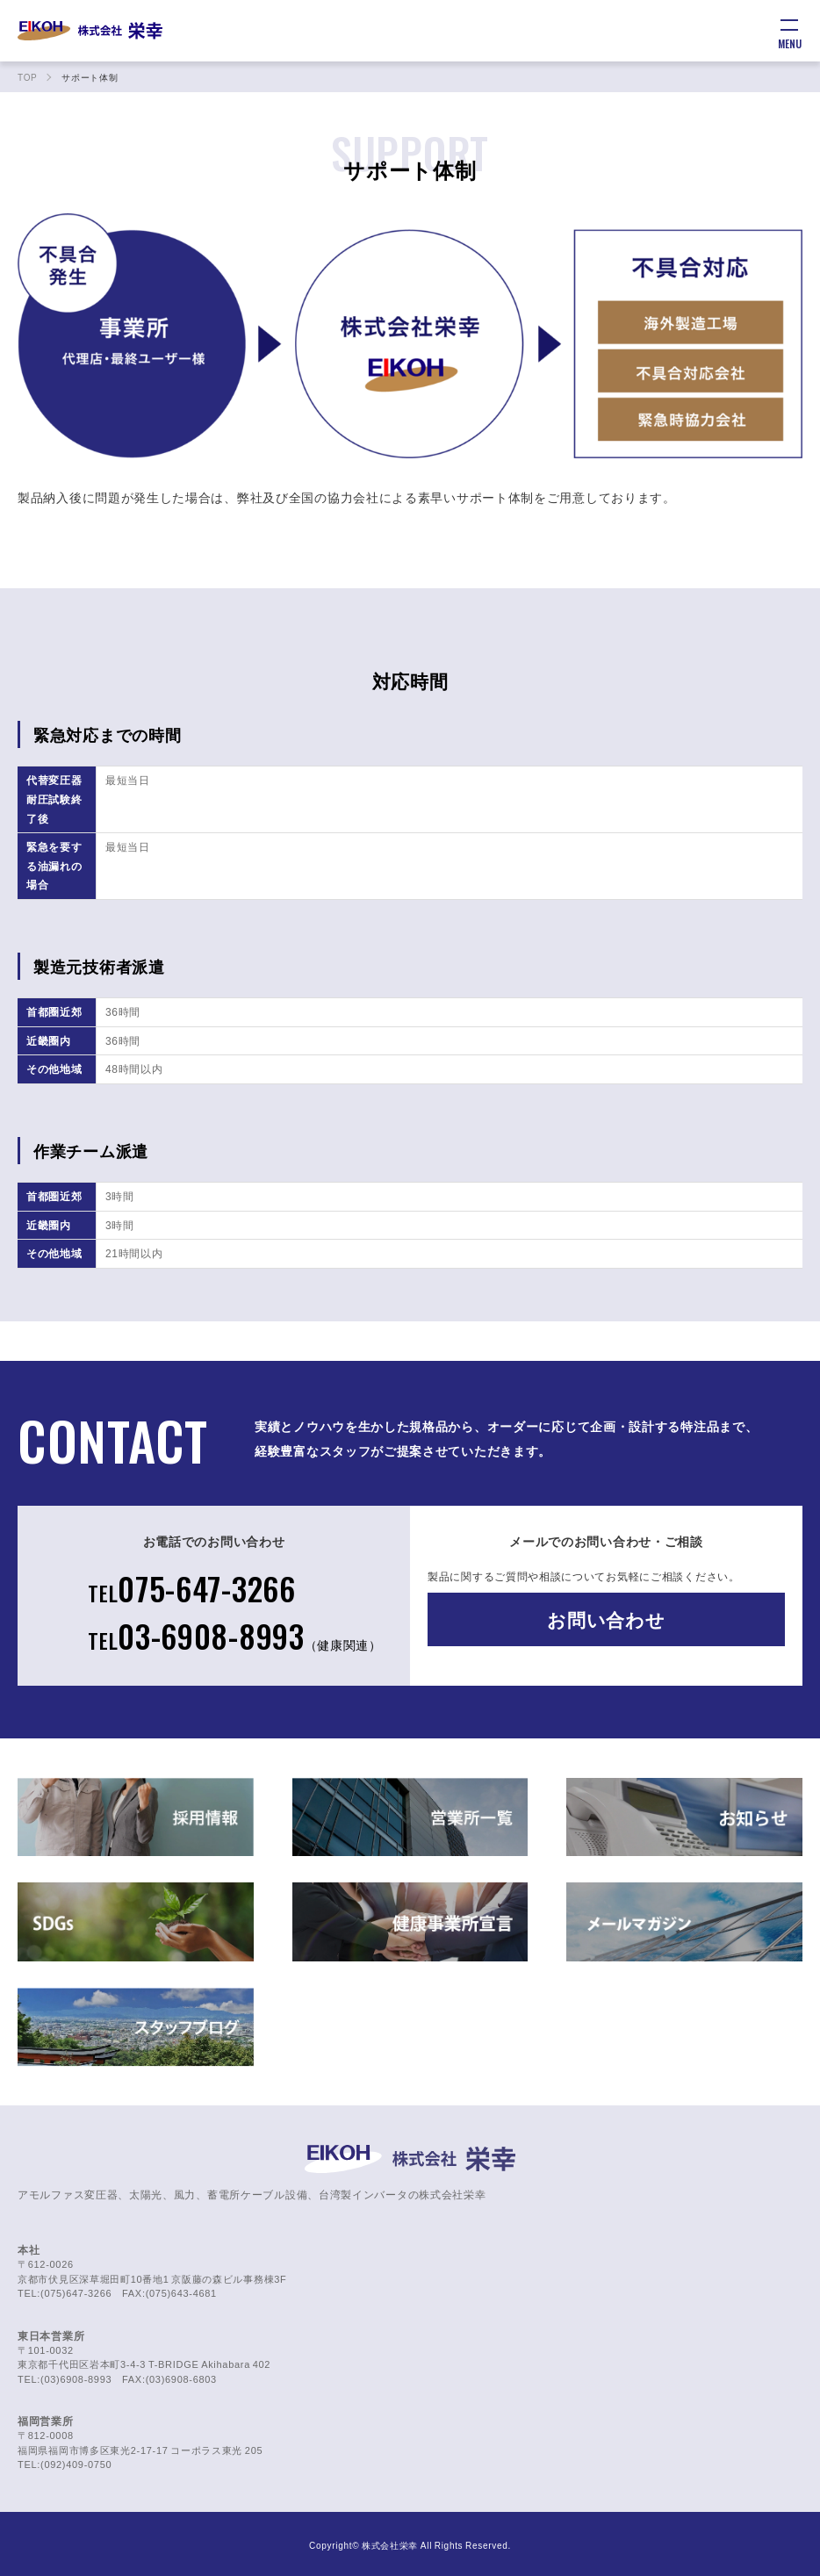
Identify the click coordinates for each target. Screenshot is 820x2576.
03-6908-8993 (235, 1635)
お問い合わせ (606, 1619)
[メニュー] (789, 30)
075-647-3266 (192, 1588)
